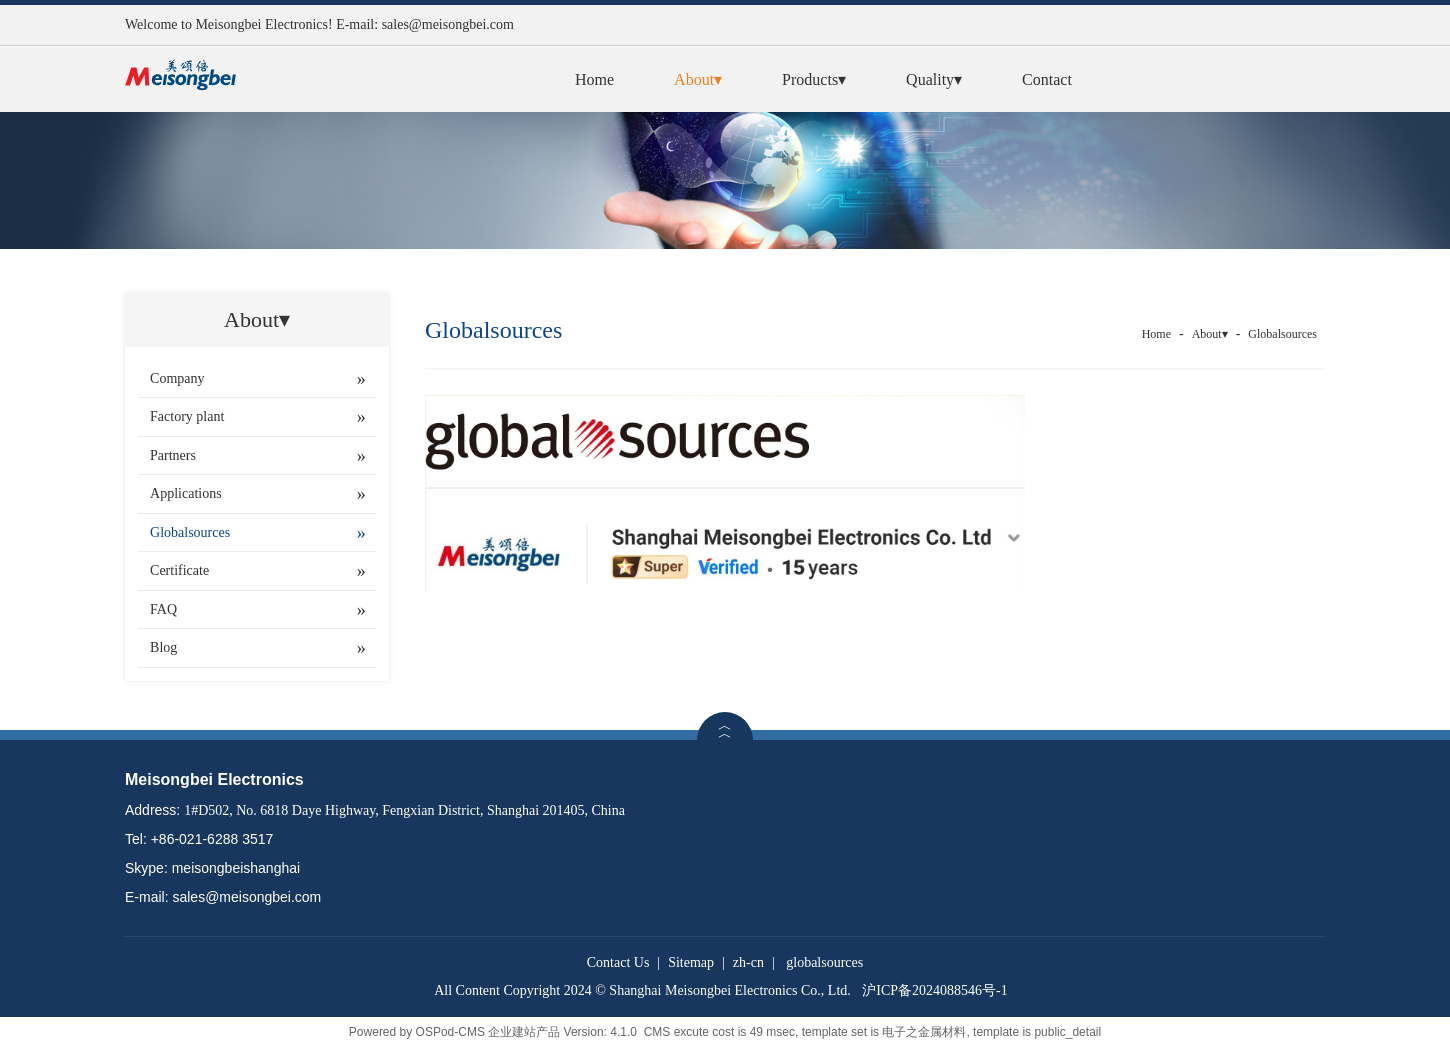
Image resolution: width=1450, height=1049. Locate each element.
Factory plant (187, 416)
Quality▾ (934, 79)
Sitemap (691, 962)
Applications (186, 493)
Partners (173, 455)
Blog (163, 647)
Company (177, 378)
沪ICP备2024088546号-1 (934, 990)
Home (594, 79)
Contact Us (618, 962)
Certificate (179, 570)
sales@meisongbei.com (448, 24)
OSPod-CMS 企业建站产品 (488, 1032)
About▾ (698, 79)
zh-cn (748, 962)
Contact (1047, 79)
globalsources (824, 962)
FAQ (163, 609)
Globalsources (190, 532)
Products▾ (814, 79)
